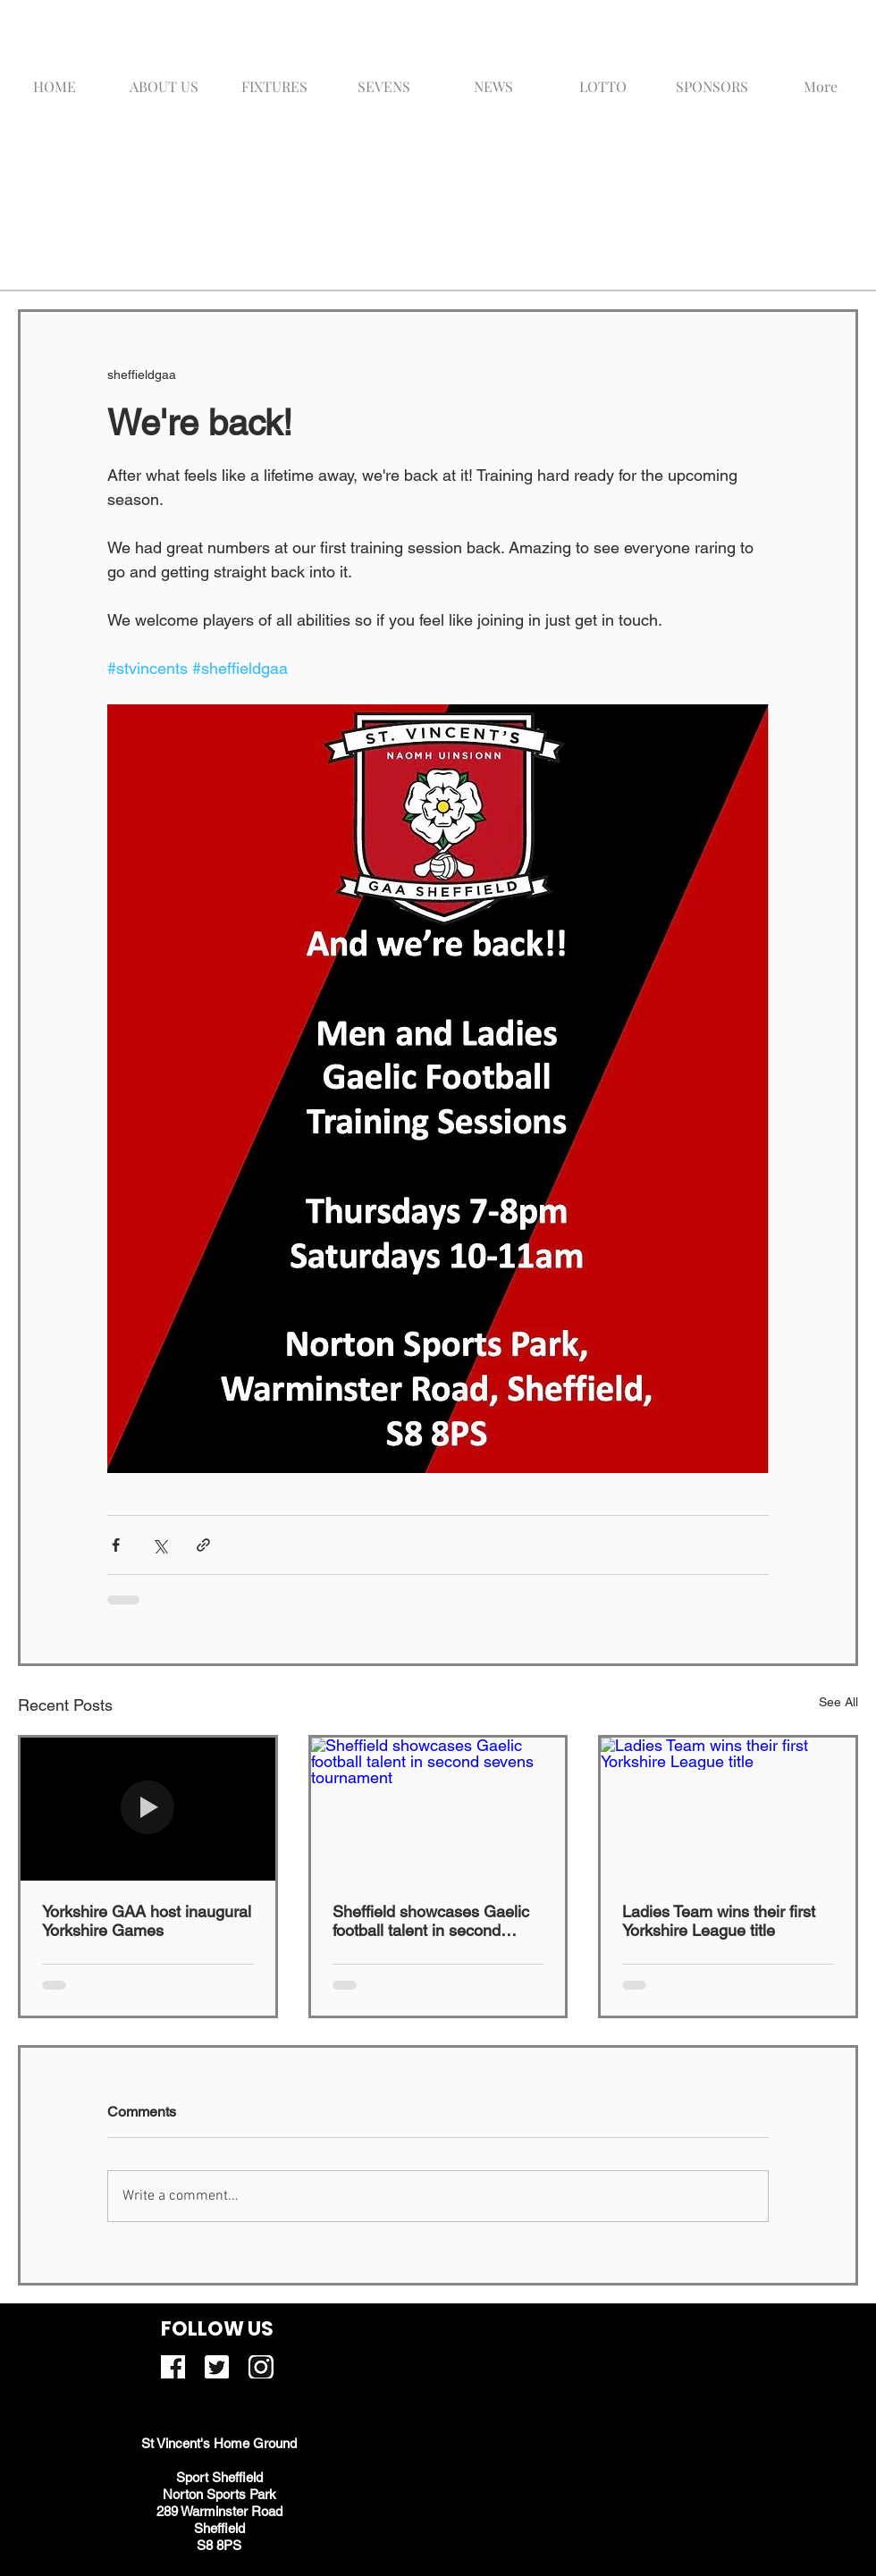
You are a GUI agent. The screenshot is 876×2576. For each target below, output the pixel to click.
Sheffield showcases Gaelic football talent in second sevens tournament (431, 1921)
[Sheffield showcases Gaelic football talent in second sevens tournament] (438, 1809)
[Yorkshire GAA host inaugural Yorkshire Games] (148, 1809)
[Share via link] (203, 1544)
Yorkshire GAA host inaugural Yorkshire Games (146, 1921)
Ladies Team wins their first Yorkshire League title (718, 1921)
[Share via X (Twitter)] (159, 1544)
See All (838, 1702)
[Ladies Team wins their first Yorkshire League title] (728, 1809)
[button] (384, 78)
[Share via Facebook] (115, 1544)
